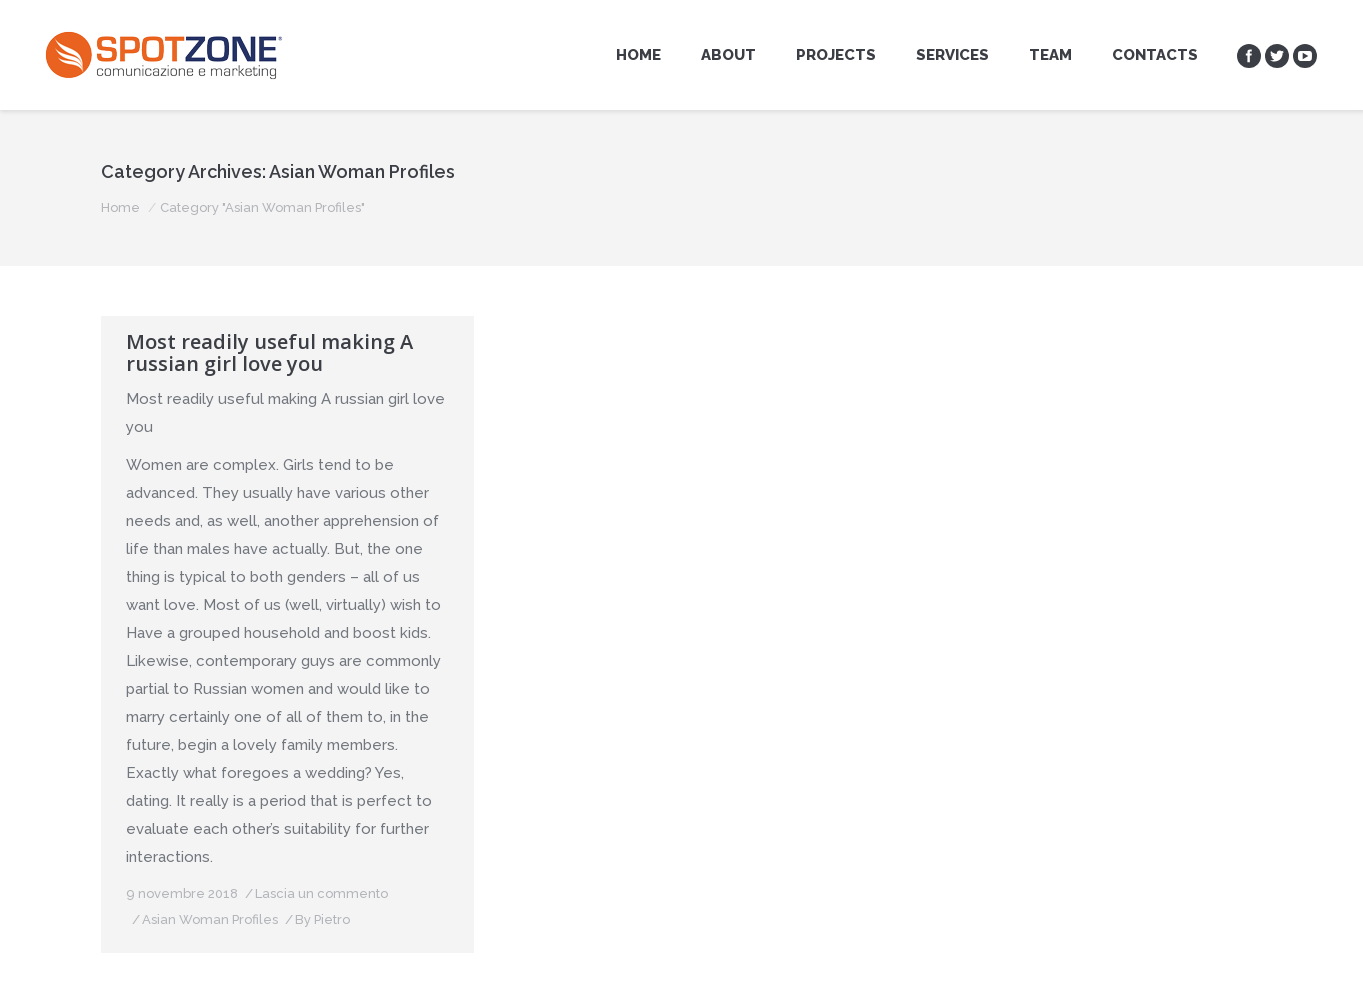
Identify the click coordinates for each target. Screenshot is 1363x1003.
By (322, 919)
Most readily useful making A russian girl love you (269, 353)
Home (120, 207)
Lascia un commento (321, 893)
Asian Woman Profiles (210, 919)
